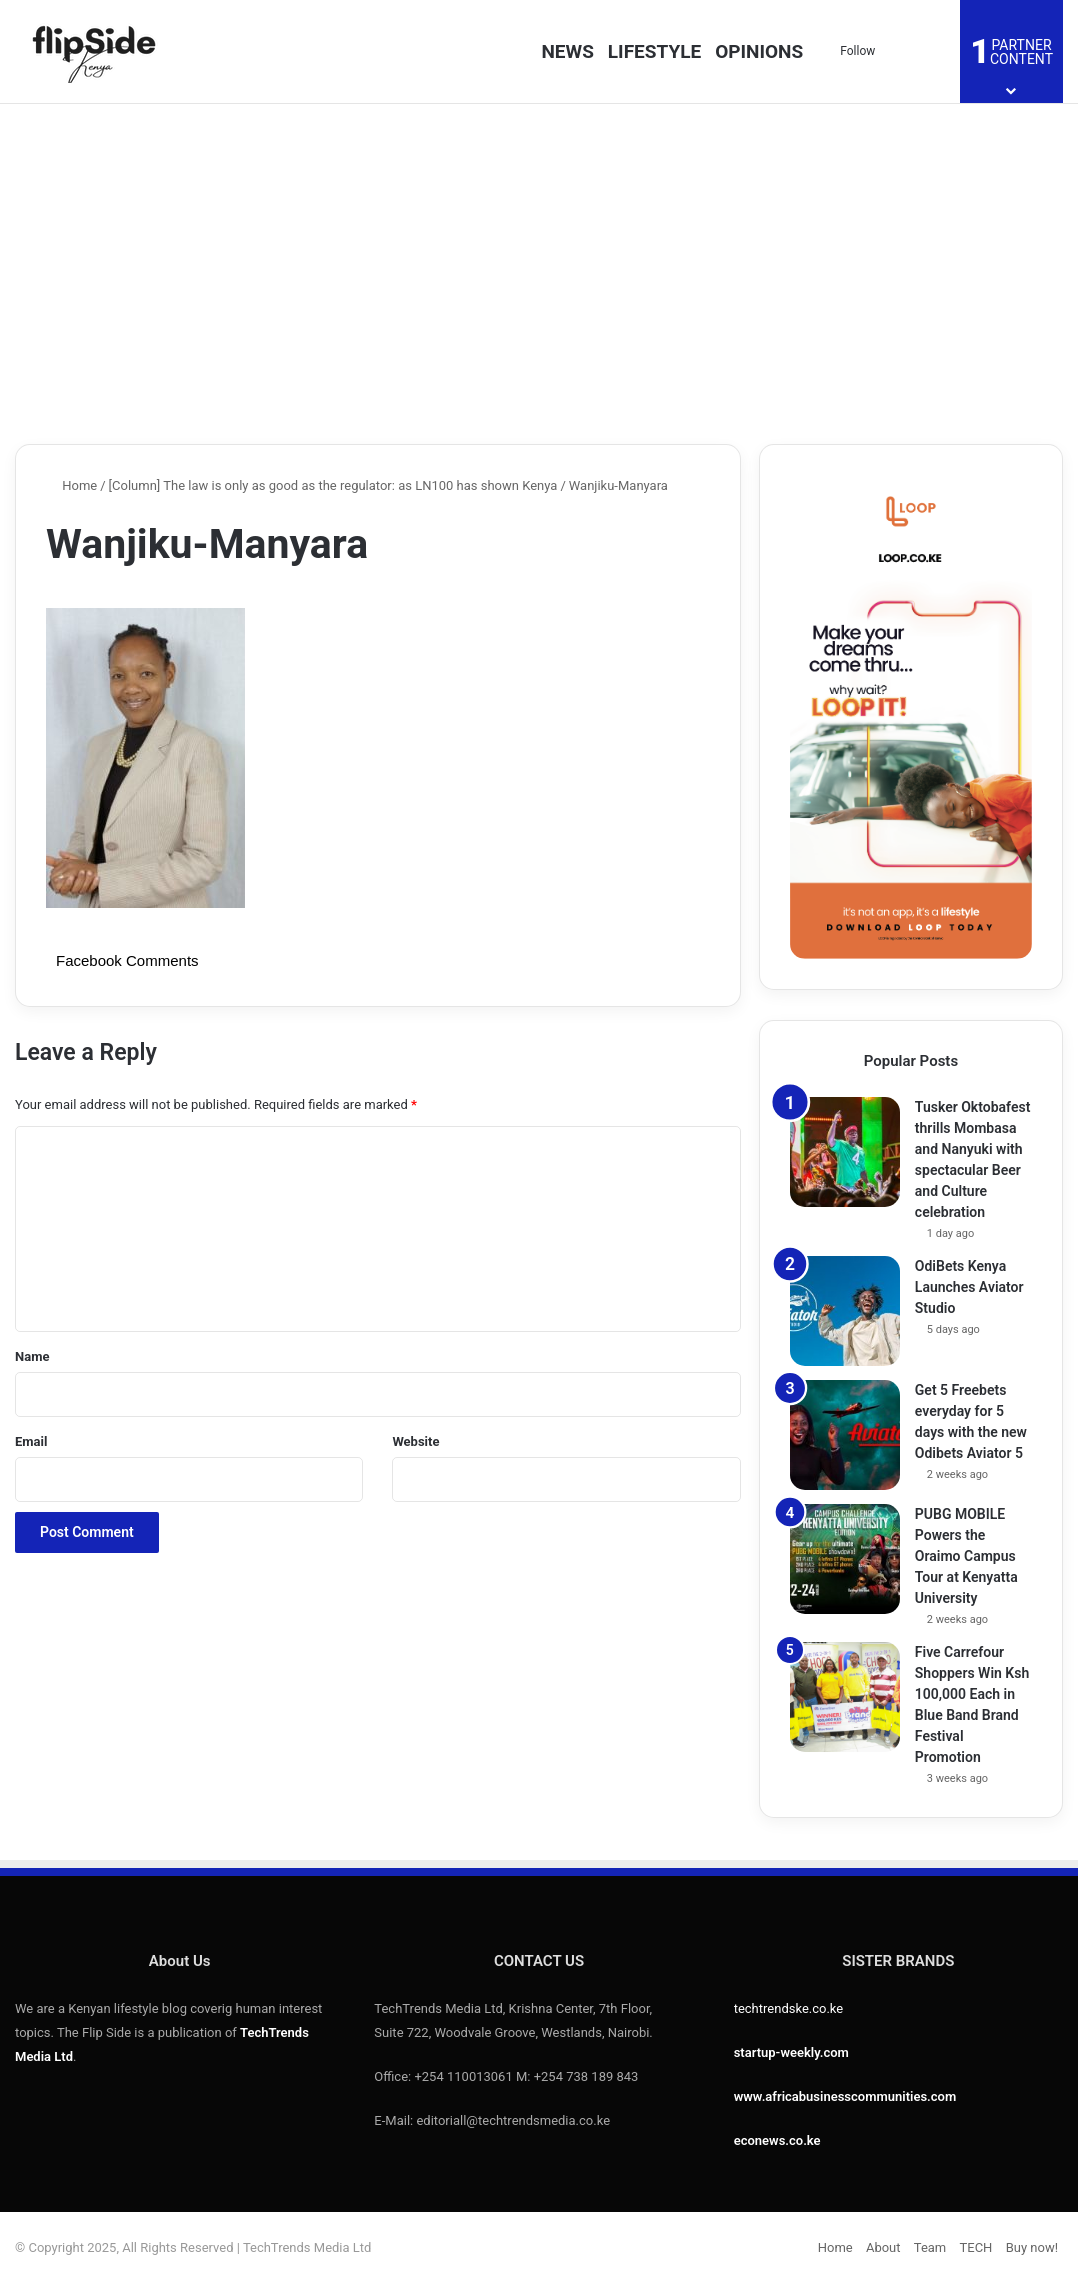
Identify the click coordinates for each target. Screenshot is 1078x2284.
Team (930, 2247)
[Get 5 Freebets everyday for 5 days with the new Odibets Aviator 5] (845, 1435)
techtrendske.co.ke (789, 2008)
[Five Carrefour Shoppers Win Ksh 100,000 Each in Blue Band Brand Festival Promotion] (845, 1697)
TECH (976, 2247)
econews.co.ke (777, 2140)
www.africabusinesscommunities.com (845, 2096)
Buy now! (1032, 2247)
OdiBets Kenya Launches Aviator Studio (969, 1287)
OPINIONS (759, 51)
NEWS (567, 51)
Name (32, 1356)
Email (31, 1441)
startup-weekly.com (791, 2052)
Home (71, 485)
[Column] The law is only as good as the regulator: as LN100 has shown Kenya (333, 485)
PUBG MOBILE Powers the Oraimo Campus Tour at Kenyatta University (966, 1556)
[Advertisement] (539, 274)
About (883, 2247)
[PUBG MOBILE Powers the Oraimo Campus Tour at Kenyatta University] (845, 1559)
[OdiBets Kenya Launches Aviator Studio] (845, 1311)
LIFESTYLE (654, 51)
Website (415, 1441)
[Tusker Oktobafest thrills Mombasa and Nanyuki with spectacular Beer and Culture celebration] (845, 1152)
